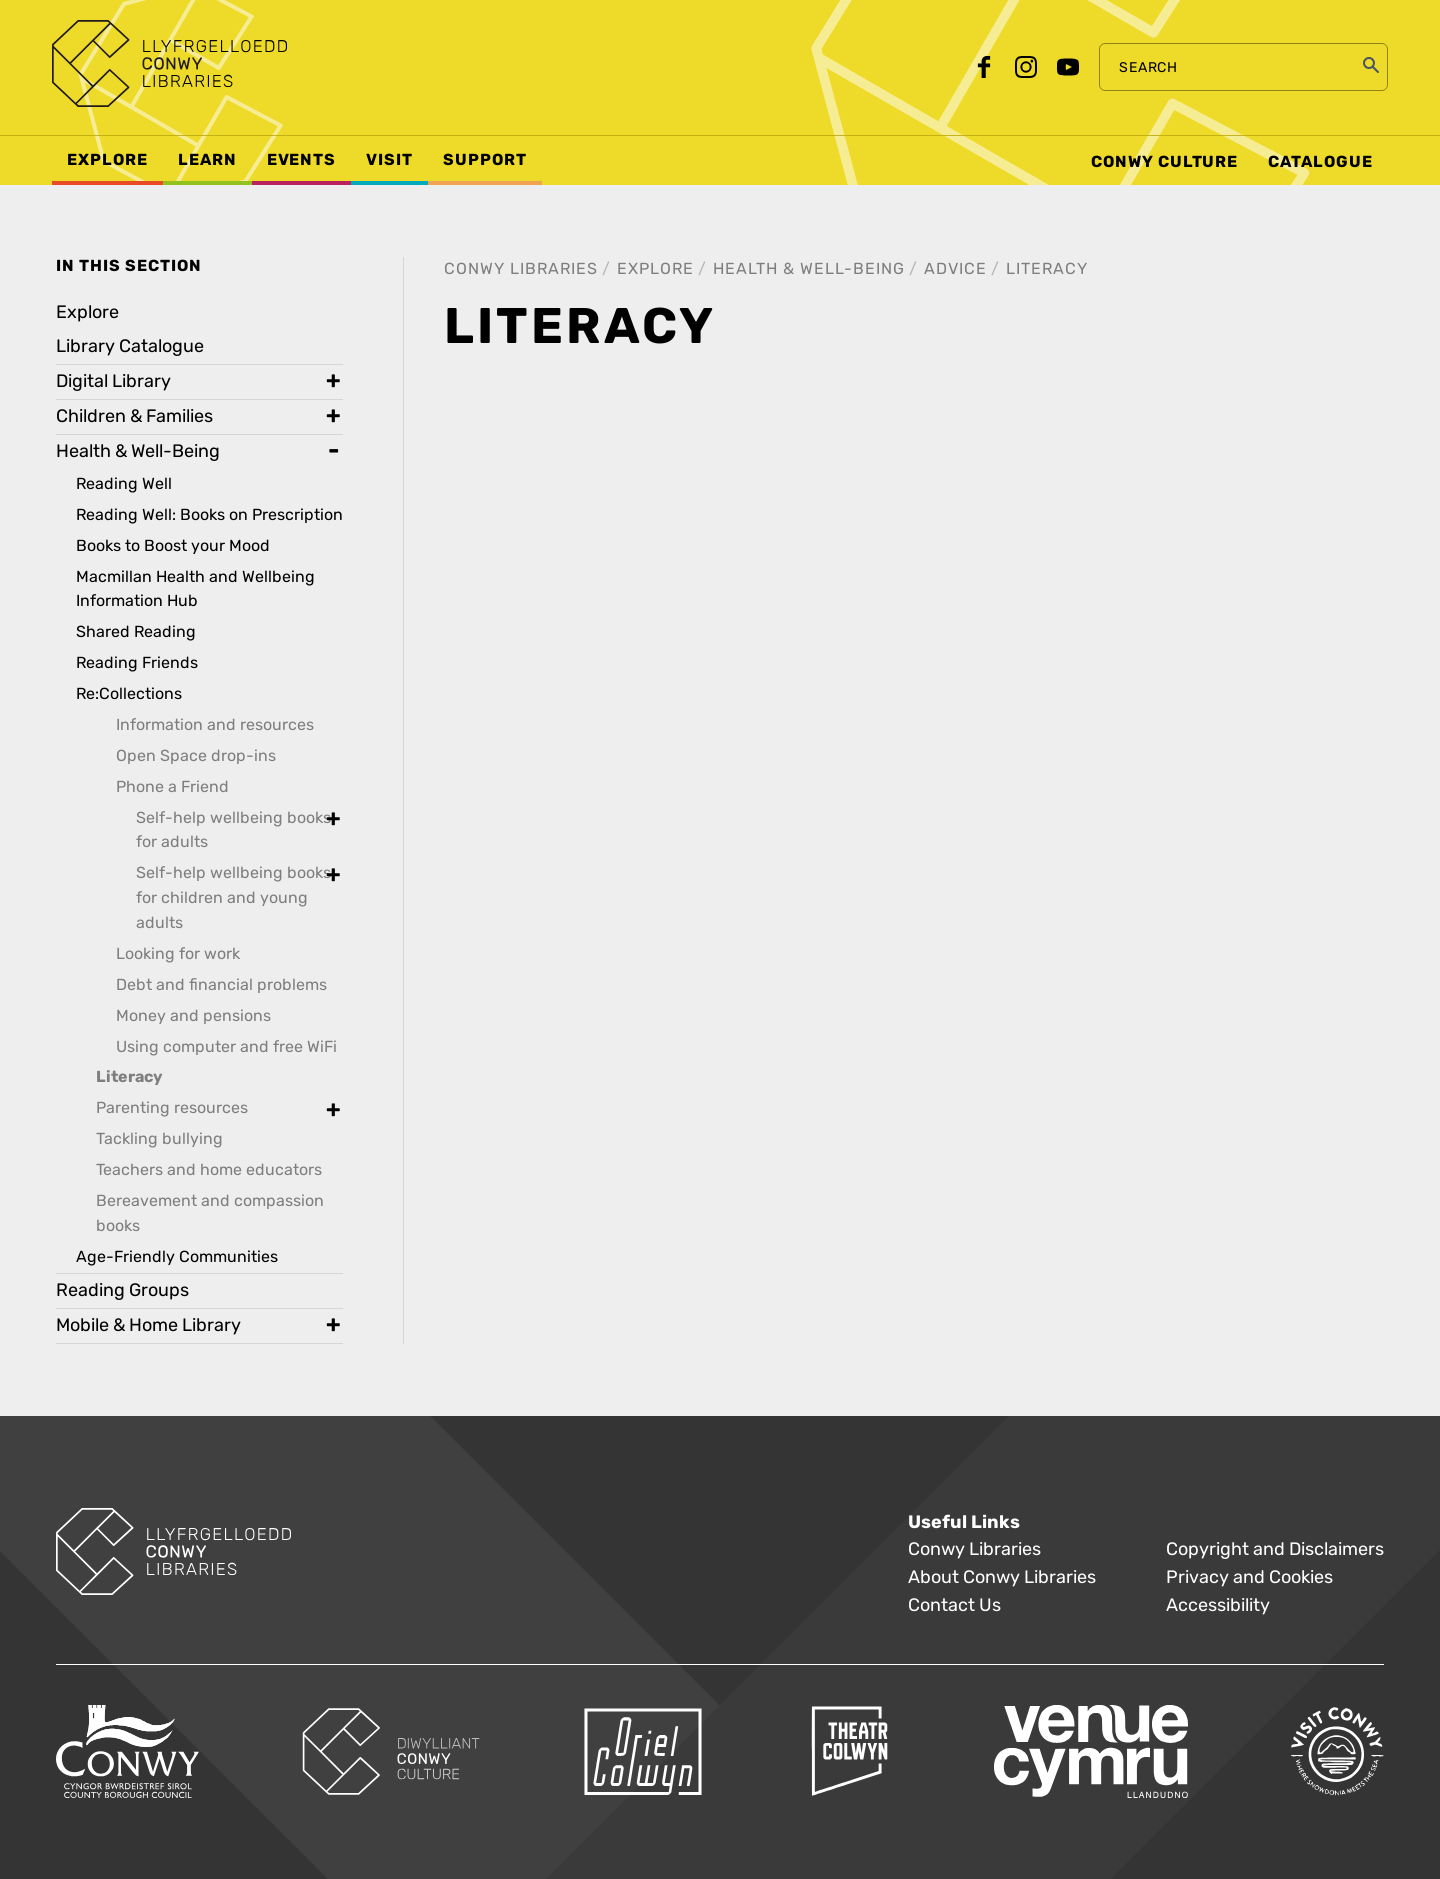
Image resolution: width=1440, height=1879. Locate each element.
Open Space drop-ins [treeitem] (196, 755)
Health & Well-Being (809, 268)
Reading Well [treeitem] (124, 483)
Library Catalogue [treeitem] (130, 346)
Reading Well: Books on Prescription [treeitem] (209, 514)
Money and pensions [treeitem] (193, 1015)
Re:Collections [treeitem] (129, 693)
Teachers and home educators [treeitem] (209, 1169)
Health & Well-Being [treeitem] (138, 451)
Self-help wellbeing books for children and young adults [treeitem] (233, 897)
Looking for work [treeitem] (178, 953)
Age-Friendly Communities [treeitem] (177, 1256)
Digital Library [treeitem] (113, 381)
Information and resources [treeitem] (215, 724)
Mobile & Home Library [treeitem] (148, 1325)
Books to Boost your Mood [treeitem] (173, 545)
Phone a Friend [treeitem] (172, 786)
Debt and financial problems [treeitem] (221, 984)
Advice (955, 268)
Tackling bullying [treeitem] (159, 1138)
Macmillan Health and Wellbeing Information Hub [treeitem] (195, 589)
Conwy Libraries (521, 268)
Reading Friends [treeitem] (137, 662)
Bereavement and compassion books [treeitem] (210, 1213)
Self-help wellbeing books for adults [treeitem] (233, 830)
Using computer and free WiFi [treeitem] (226, 1046)
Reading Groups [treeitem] (122, 1290)
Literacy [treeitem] (129, 1077)
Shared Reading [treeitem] (136, 631)
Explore (655, 268)
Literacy (1047, 268)
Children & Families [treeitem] (134, 416)
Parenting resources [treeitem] (172, 1107)
